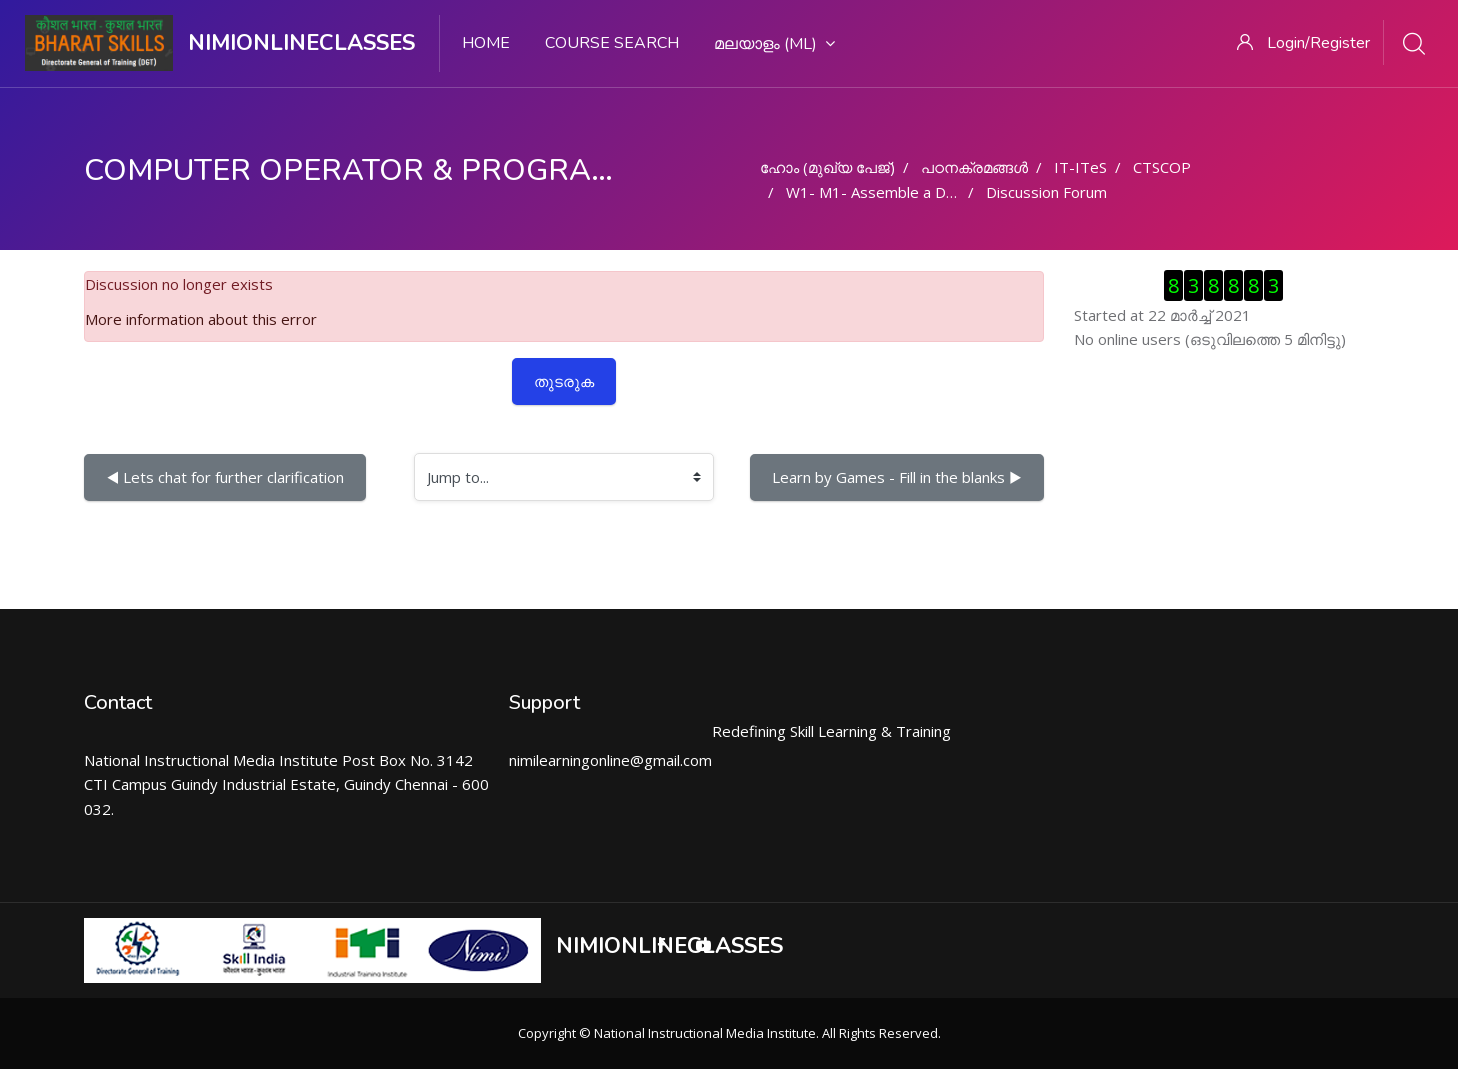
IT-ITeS (1080, 167)
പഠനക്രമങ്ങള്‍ (974, 167)
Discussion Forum (1046, 192)
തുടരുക (564, 381)
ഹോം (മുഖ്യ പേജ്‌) (827, 167)
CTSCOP (1162, 167)
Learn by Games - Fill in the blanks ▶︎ (897, 477)
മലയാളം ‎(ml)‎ (774, 44)
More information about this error (201, 319)
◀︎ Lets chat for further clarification (225, 477)
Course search (612, 43)
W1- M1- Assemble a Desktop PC (901, 192)
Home (486, 43)
